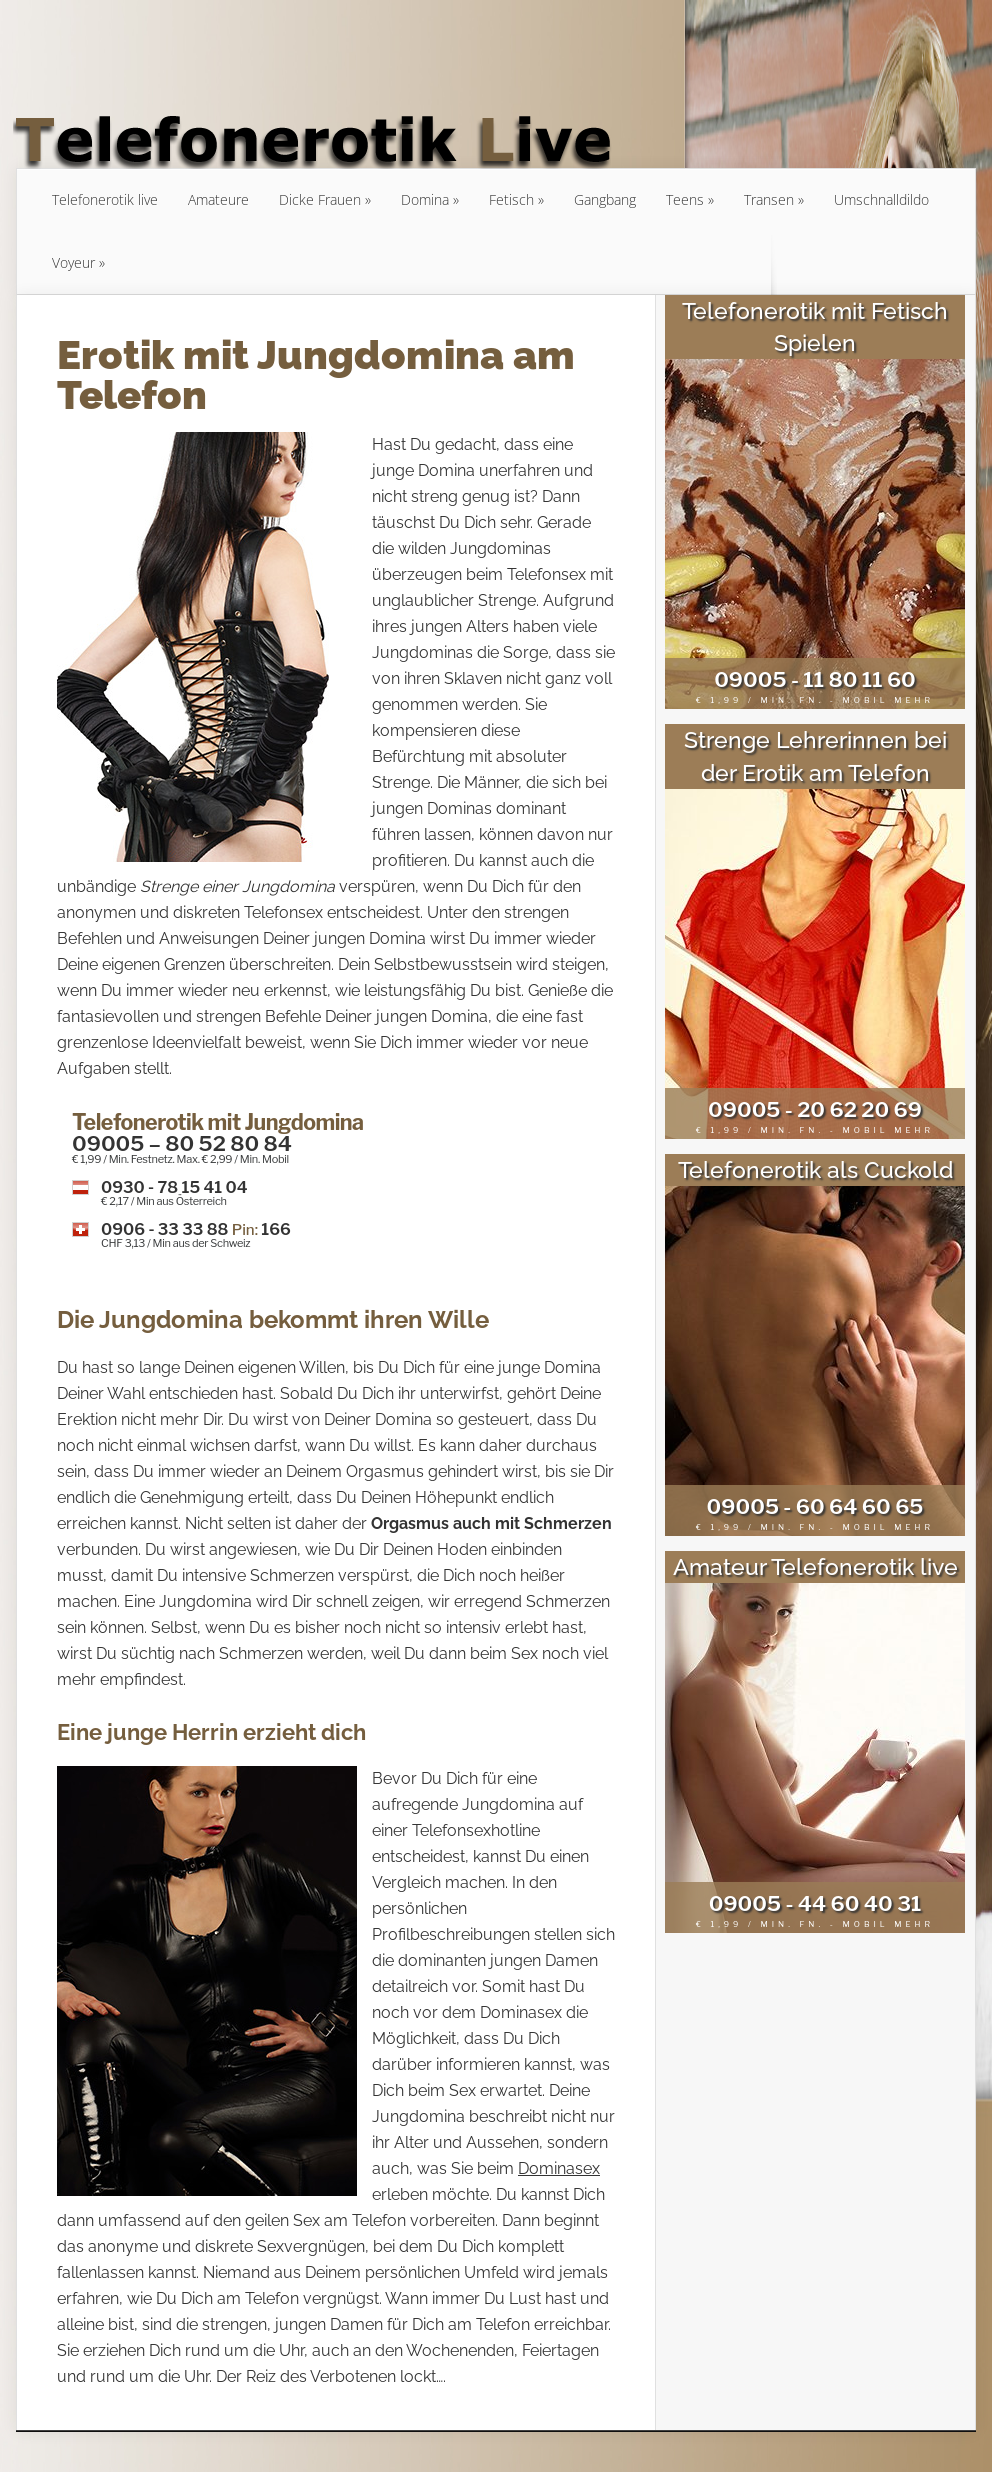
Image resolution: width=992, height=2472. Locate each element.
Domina (425, 199)
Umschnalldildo (881, 199)
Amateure (218, 199)
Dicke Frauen (320, 199)
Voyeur (73, 262)
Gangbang (605, 199)
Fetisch (511, 199)
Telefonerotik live (105, 199)
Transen (769, 199)
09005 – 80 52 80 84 (182, 1143)
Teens (685, 199)
